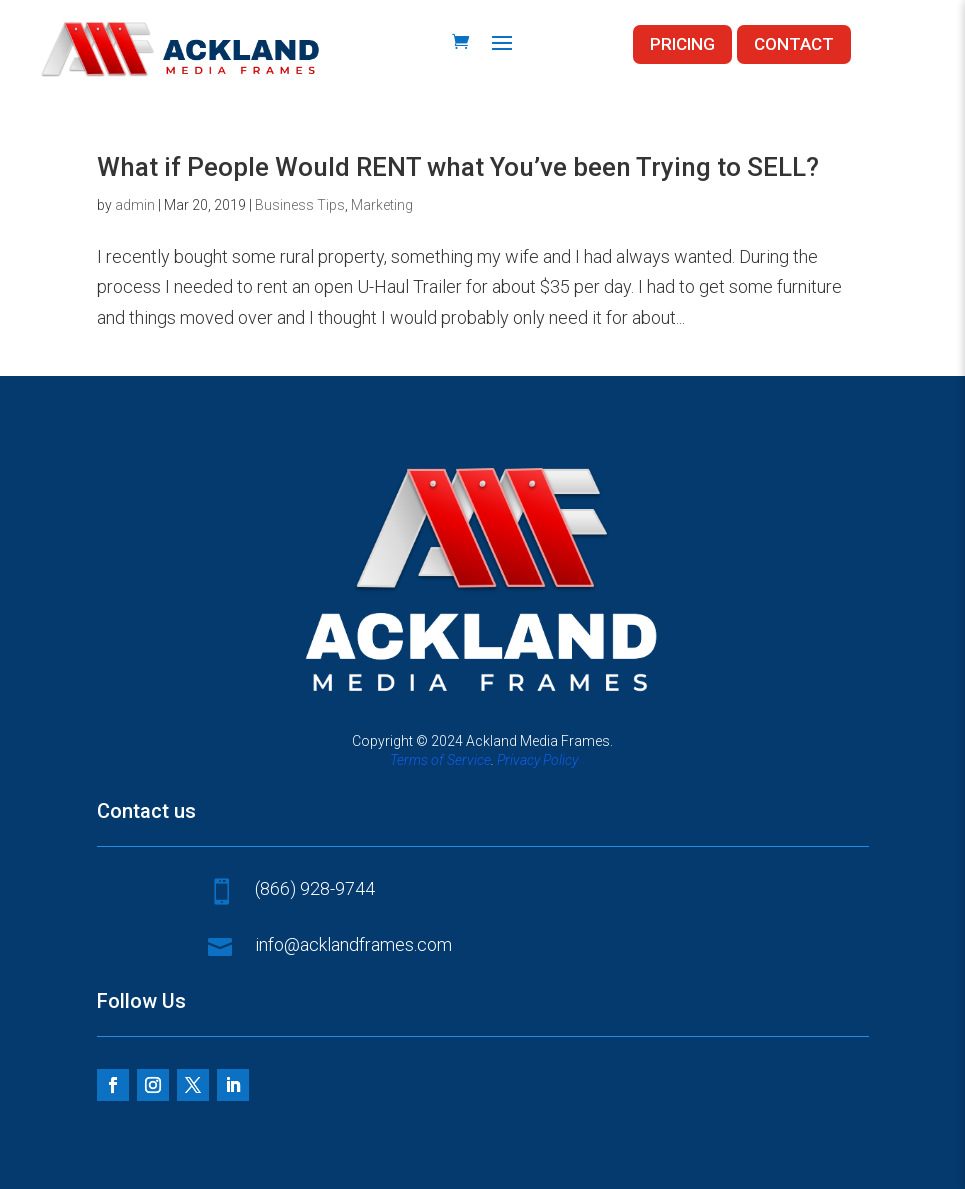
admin (135, 205)
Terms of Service (440, 760)
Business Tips (300, 205)
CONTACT (794, 44)
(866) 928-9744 (315, 888)
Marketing (382, 205)
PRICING (682, 44)
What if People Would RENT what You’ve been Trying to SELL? (458, 167)
